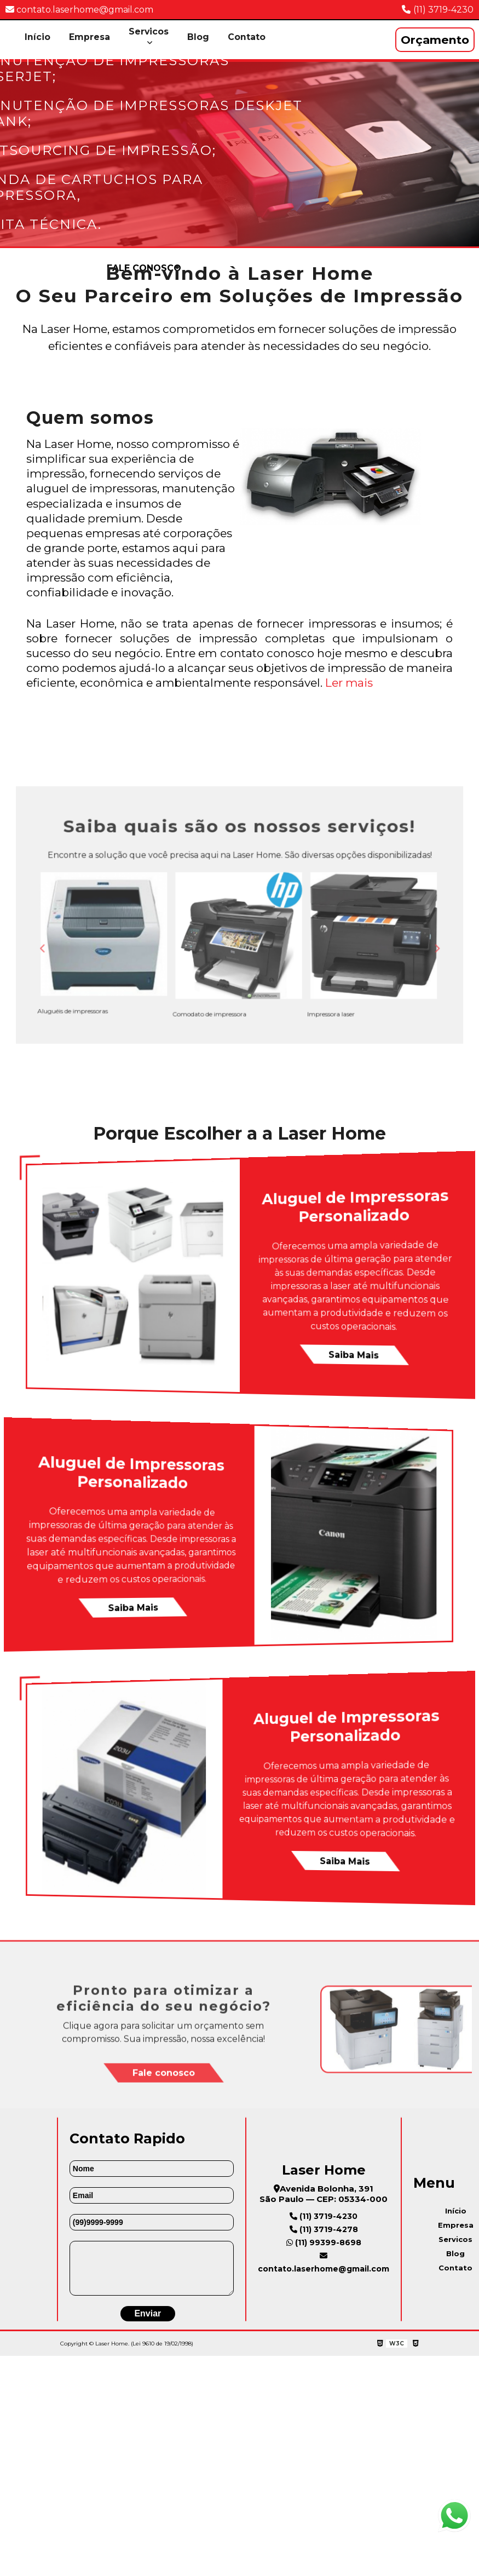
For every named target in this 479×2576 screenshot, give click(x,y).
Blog (199, 37)
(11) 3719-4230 (443, 9)
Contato (247, 37)
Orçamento (435, 40)
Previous (110, 944)
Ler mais (349, 682)
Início (37, 37)
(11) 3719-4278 (324, 2245)
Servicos (149, 31)
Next (369, 944)
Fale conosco (163, 2131)
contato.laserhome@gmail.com (79, 9)
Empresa (89, 37)
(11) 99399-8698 (323, 2258)
